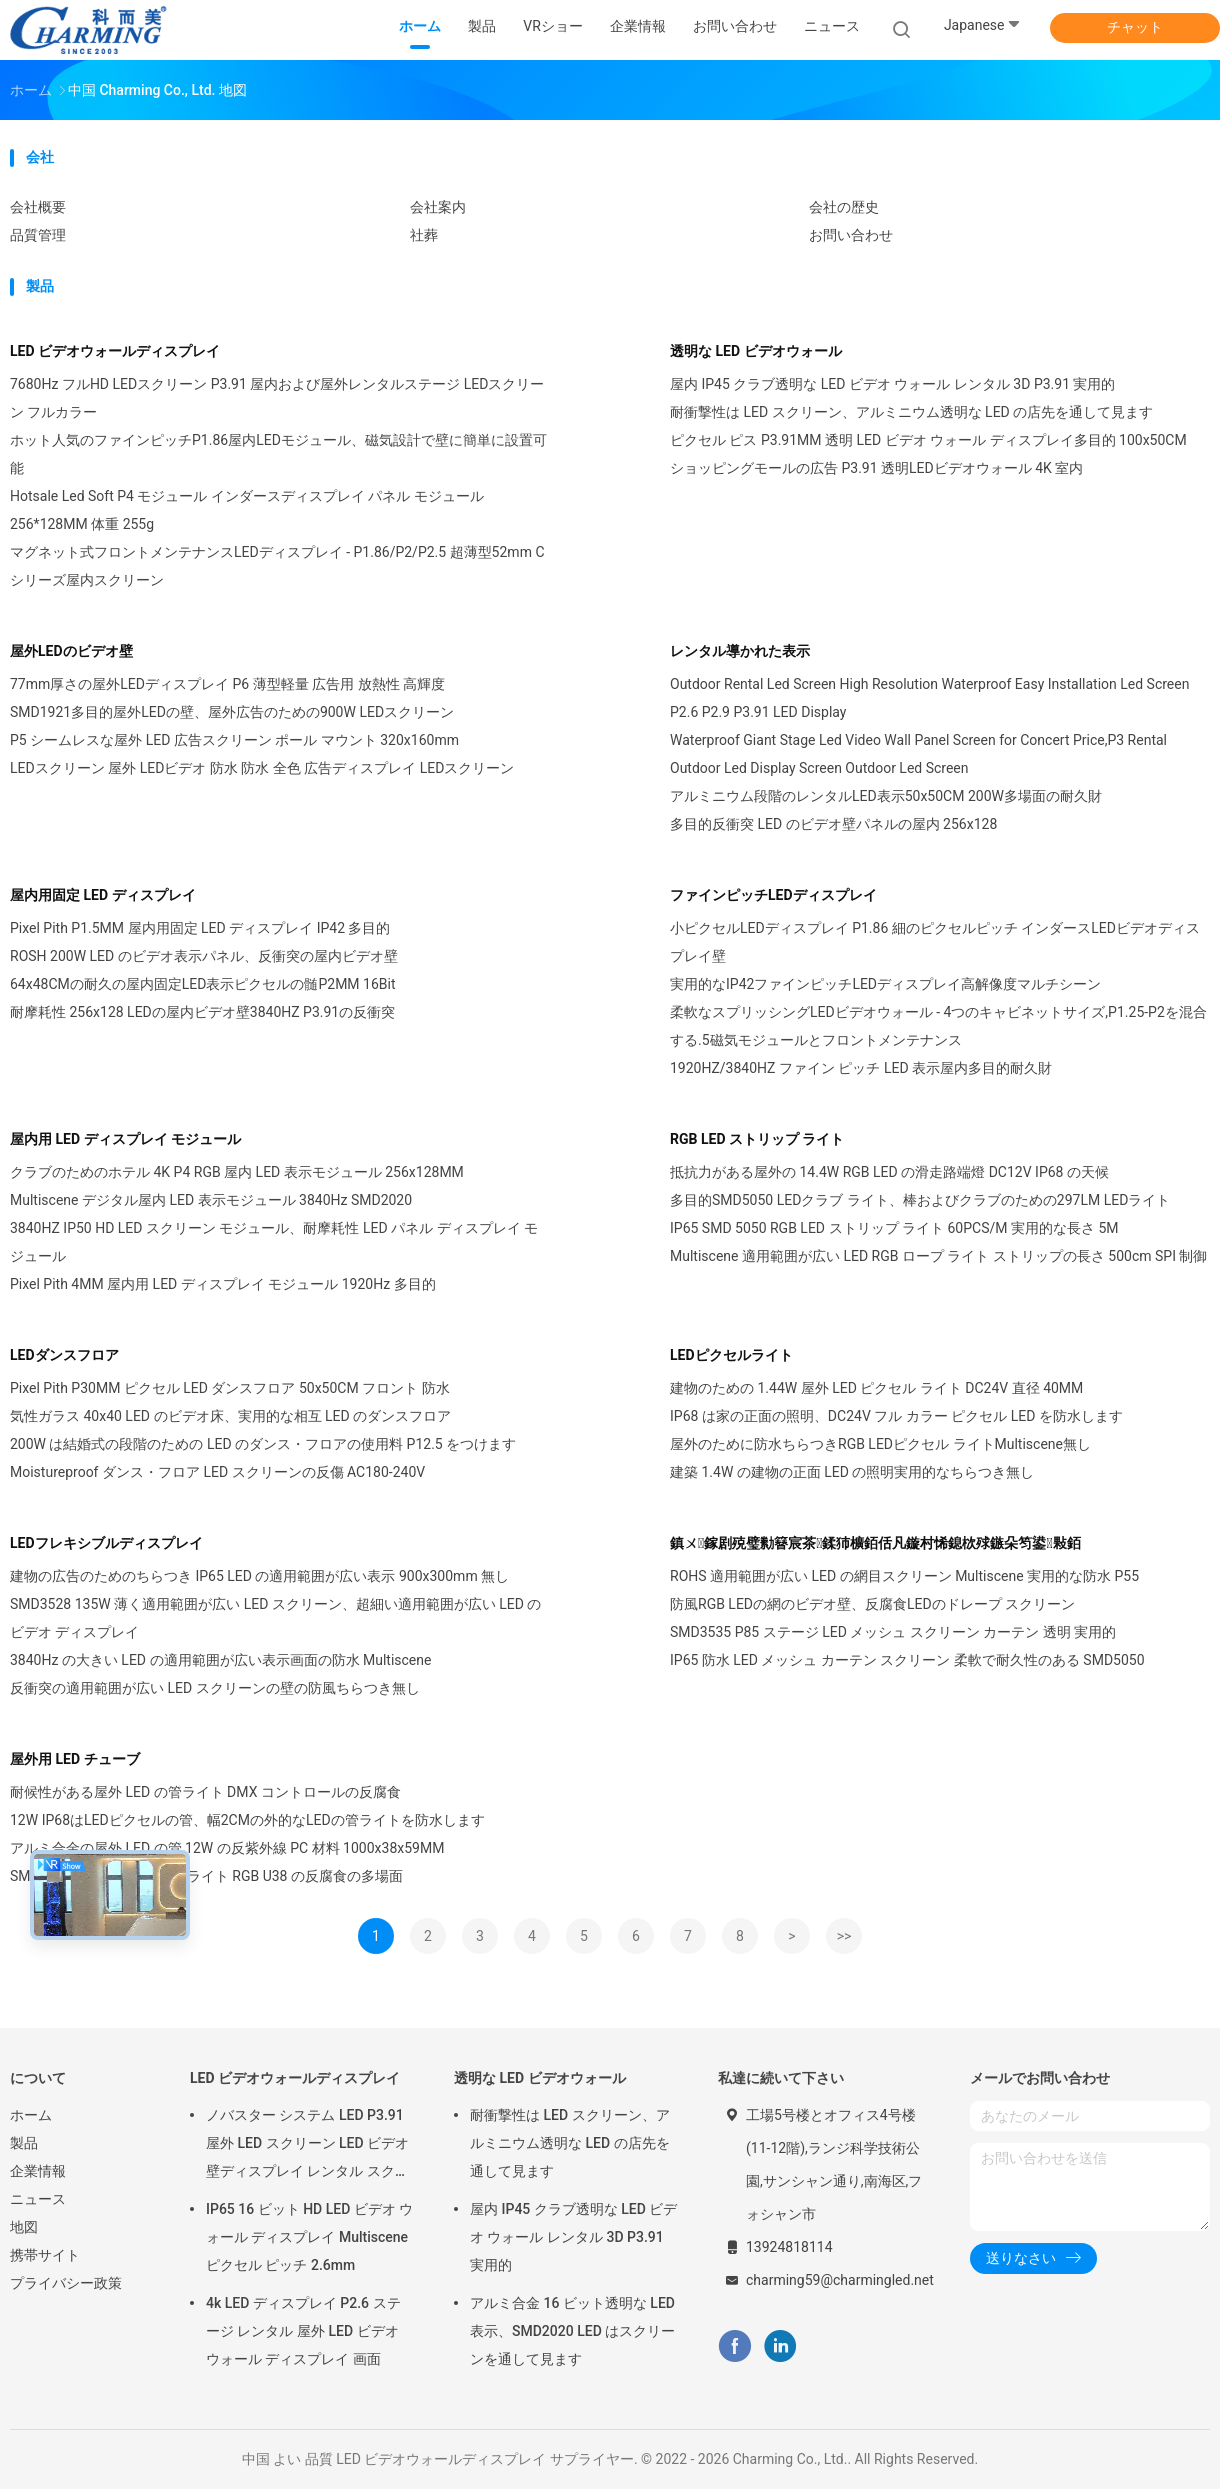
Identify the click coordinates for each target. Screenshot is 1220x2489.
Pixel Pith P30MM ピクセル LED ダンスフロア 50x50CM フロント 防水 (230, 1388)
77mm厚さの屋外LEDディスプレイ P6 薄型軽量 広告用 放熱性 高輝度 (227, 684)
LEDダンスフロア (64, 1355)
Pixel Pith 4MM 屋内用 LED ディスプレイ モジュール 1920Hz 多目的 (223, 1284)
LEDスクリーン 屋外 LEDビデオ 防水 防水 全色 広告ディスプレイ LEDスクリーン (262, 768)
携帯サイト (45, 2255)
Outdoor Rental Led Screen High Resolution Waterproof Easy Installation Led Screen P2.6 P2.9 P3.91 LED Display (929, 698)
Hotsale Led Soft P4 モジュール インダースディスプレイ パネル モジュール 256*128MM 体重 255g (247, 510)
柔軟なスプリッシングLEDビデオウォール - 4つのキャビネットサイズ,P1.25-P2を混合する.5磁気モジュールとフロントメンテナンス (938, 1026)
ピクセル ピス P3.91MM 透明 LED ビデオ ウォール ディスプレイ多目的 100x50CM (928, 440)
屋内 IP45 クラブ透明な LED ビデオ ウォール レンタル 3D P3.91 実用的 (893, 384)
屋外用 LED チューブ (75, 1759)
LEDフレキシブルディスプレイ (106, 1543)
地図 (24, 2227)
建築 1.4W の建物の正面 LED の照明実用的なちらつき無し (852, 1472)
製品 (24, 2143)
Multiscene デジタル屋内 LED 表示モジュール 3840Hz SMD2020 (211, 1200)
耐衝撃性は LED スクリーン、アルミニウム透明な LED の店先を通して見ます (911, 412)
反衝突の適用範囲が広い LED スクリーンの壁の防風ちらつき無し (215, 1688)
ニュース (38, 2199)
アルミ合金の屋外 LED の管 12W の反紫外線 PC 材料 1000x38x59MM (227, 1848)
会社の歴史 (844, 207)
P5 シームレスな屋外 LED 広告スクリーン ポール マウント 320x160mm (234, 740)
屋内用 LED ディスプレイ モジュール (125, 1139)
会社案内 (438, 207)
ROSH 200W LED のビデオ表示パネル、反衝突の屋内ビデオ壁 (204, 956)
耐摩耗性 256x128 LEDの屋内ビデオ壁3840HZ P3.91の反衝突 (202, 1012)
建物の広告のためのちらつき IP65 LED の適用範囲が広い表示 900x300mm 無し (259, 1576)
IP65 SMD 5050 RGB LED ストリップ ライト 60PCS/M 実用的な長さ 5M (894, 1228)
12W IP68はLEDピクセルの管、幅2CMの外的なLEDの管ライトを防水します (247, 1820)
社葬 (424, 235)
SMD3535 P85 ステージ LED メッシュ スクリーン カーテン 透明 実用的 (893, 1632)
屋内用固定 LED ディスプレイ (103, 895)
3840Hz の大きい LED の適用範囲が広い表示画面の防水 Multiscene (220, 1660)
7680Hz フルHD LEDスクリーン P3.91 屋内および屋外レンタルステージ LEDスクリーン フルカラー (277, 398)
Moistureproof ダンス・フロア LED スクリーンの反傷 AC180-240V (217, 1472)
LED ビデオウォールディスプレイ (115, 351)
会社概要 (38, 207)
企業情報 (38, 2171)
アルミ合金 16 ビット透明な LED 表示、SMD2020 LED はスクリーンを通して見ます (572, 2331)
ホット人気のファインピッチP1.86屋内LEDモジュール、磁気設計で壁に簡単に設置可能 (278, 454)
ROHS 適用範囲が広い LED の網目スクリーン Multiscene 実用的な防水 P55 (904, 1576)
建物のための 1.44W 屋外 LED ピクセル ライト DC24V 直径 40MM (876, 1388)
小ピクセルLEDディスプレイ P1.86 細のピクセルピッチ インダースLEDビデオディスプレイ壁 (935, 942)
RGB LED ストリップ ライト (757, 1139)
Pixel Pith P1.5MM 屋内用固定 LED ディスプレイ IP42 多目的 (200, 928)
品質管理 (38, 235)
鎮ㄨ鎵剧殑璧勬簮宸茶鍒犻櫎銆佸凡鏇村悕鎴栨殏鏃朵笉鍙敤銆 (875, 1543)
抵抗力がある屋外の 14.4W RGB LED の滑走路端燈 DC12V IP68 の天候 (889, 1172)
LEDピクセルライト (731, 1355)
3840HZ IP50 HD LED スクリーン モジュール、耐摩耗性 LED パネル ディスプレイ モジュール (274, 1242)
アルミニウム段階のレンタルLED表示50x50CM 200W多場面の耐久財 (886, 796)
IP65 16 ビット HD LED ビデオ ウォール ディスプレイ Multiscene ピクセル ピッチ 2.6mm (309, 2237)
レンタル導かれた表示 (740, 651)
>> (844, 1936)
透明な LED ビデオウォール (756, 351)
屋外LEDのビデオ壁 (71, 651)
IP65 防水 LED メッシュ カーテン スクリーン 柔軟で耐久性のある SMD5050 (907, 1660)
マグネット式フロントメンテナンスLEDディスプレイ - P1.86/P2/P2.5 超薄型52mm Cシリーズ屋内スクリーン (277, 566)
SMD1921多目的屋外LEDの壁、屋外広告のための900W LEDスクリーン (232, 712)
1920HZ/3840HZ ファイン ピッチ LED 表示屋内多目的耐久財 (861, 1068)
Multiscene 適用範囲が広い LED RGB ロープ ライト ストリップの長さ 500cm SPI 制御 (938, 1256)
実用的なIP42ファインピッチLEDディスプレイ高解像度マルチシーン (885, 984)
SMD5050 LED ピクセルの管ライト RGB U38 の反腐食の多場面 (206, 1876)
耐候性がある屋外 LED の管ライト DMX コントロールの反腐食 (205, 1792)
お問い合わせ (851, 235)
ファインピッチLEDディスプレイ (773, 895)
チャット (1135, 27)
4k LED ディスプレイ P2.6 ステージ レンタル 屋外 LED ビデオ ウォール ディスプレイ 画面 (303, 2331)
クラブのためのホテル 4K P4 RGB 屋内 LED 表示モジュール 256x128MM (237, 1172)
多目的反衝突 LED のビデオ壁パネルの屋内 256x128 (833, 824)
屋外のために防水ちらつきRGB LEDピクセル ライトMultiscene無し (880, 1444)
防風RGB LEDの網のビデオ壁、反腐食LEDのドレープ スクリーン (872, 1604)
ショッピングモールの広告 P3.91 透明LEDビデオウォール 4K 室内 (876, 468)
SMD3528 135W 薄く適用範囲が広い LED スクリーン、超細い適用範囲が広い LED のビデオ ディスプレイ (275, 1618)
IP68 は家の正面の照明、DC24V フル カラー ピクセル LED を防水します (896, 1416)
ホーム (31, 2115)
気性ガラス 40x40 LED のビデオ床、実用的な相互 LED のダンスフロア (230, 1416)
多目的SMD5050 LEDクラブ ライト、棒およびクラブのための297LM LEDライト (920, 1200)
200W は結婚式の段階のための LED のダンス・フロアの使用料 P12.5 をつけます (263, 1444)
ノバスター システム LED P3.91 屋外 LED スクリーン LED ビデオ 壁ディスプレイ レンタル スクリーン (307, 2146)
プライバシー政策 (66, 2283)
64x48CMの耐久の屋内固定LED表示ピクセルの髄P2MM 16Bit (203, 984)
